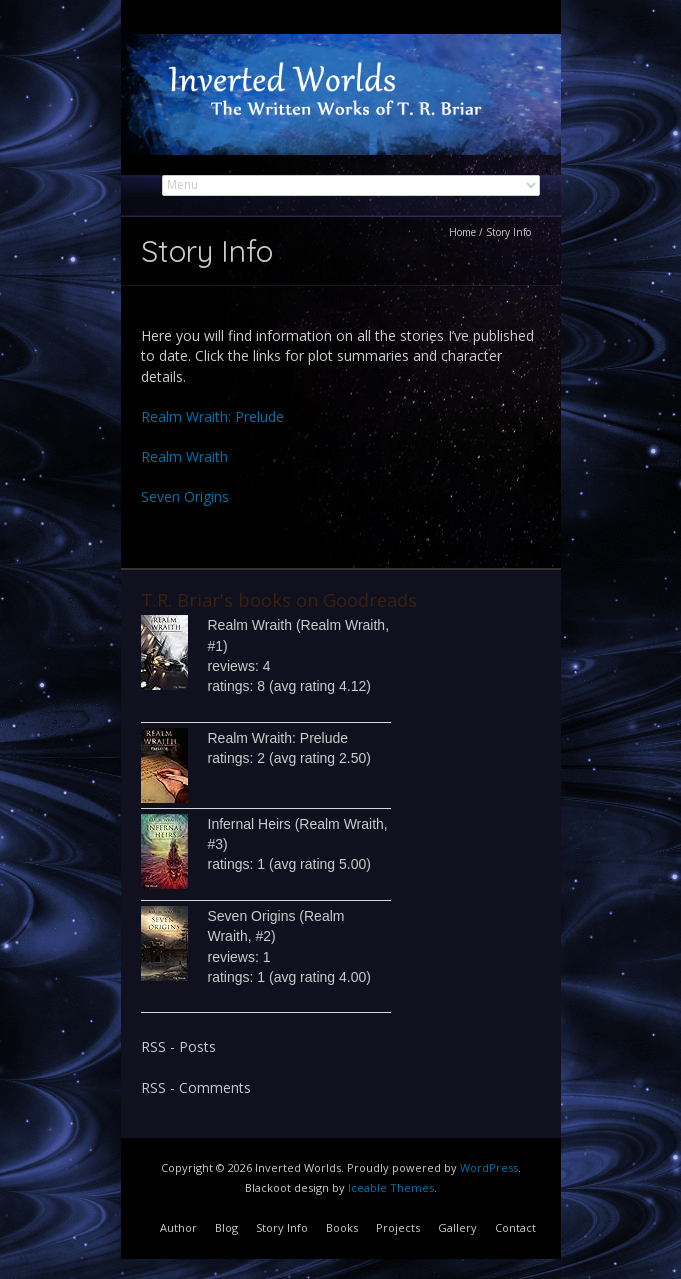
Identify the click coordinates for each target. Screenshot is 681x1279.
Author (178, 1227)
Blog (226, 1227)
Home (462, 232)
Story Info (282, 1227)
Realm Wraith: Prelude (212, 416)
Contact (515, 1227)
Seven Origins (185, 496)
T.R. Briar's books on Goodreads (279, 600)
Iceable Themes (391, 1187)
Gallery (457, 1227)
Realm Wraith (184, 456)
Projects (398, 1227)
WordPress (489, 1167)
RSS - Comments (196, 1087)
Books (342, 1227)
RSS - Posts (178, 1046)
